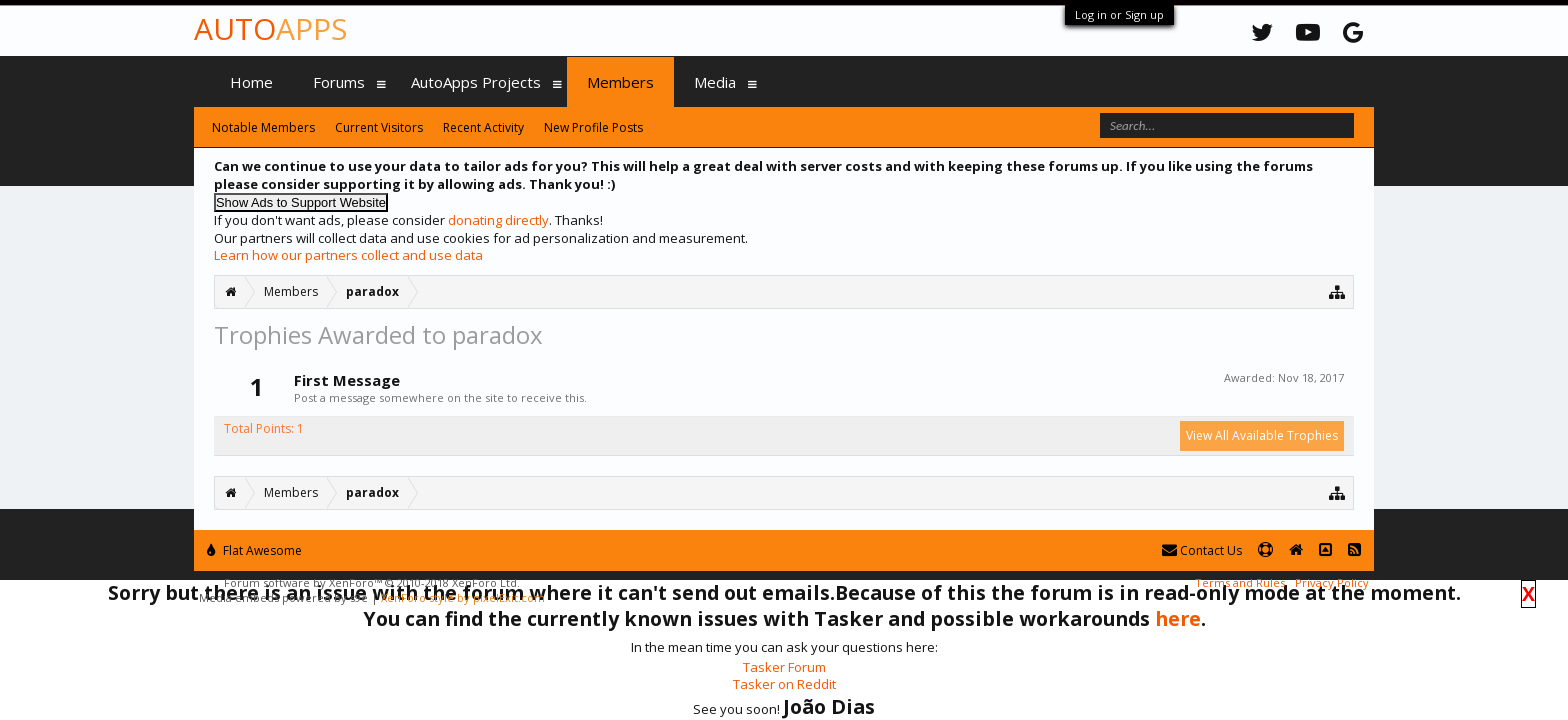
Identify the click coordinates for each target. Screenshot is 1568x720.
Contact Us (1202, 550)
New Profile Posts (593, 127)
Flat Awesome (254, 550)
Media (715, 82)
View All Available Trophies (1262, 435)
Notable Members (263, 127)
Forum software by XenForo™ (372, 582)
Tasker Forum (784, 667)
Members (620, 82)
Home (251, 82)
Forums (339, 82)
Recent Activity (483, 127)
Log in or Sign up (1119, 14)
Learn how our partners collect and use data (348, 255)
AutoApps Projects (476, 82)
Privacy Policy (1332, 582)
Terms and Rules (1240, 582)
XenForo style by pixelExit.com (463, 597)
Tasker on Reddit (784, 684)
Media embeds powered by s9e (283, 597)
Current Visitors (379, 127)
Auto (270, 28)
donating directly (498, 220)
